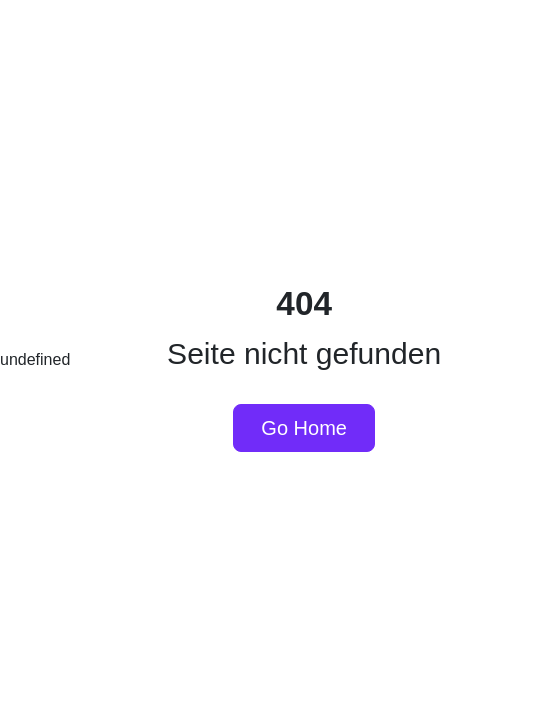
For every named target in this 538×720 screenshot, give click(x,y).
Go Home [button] (304, 428)
